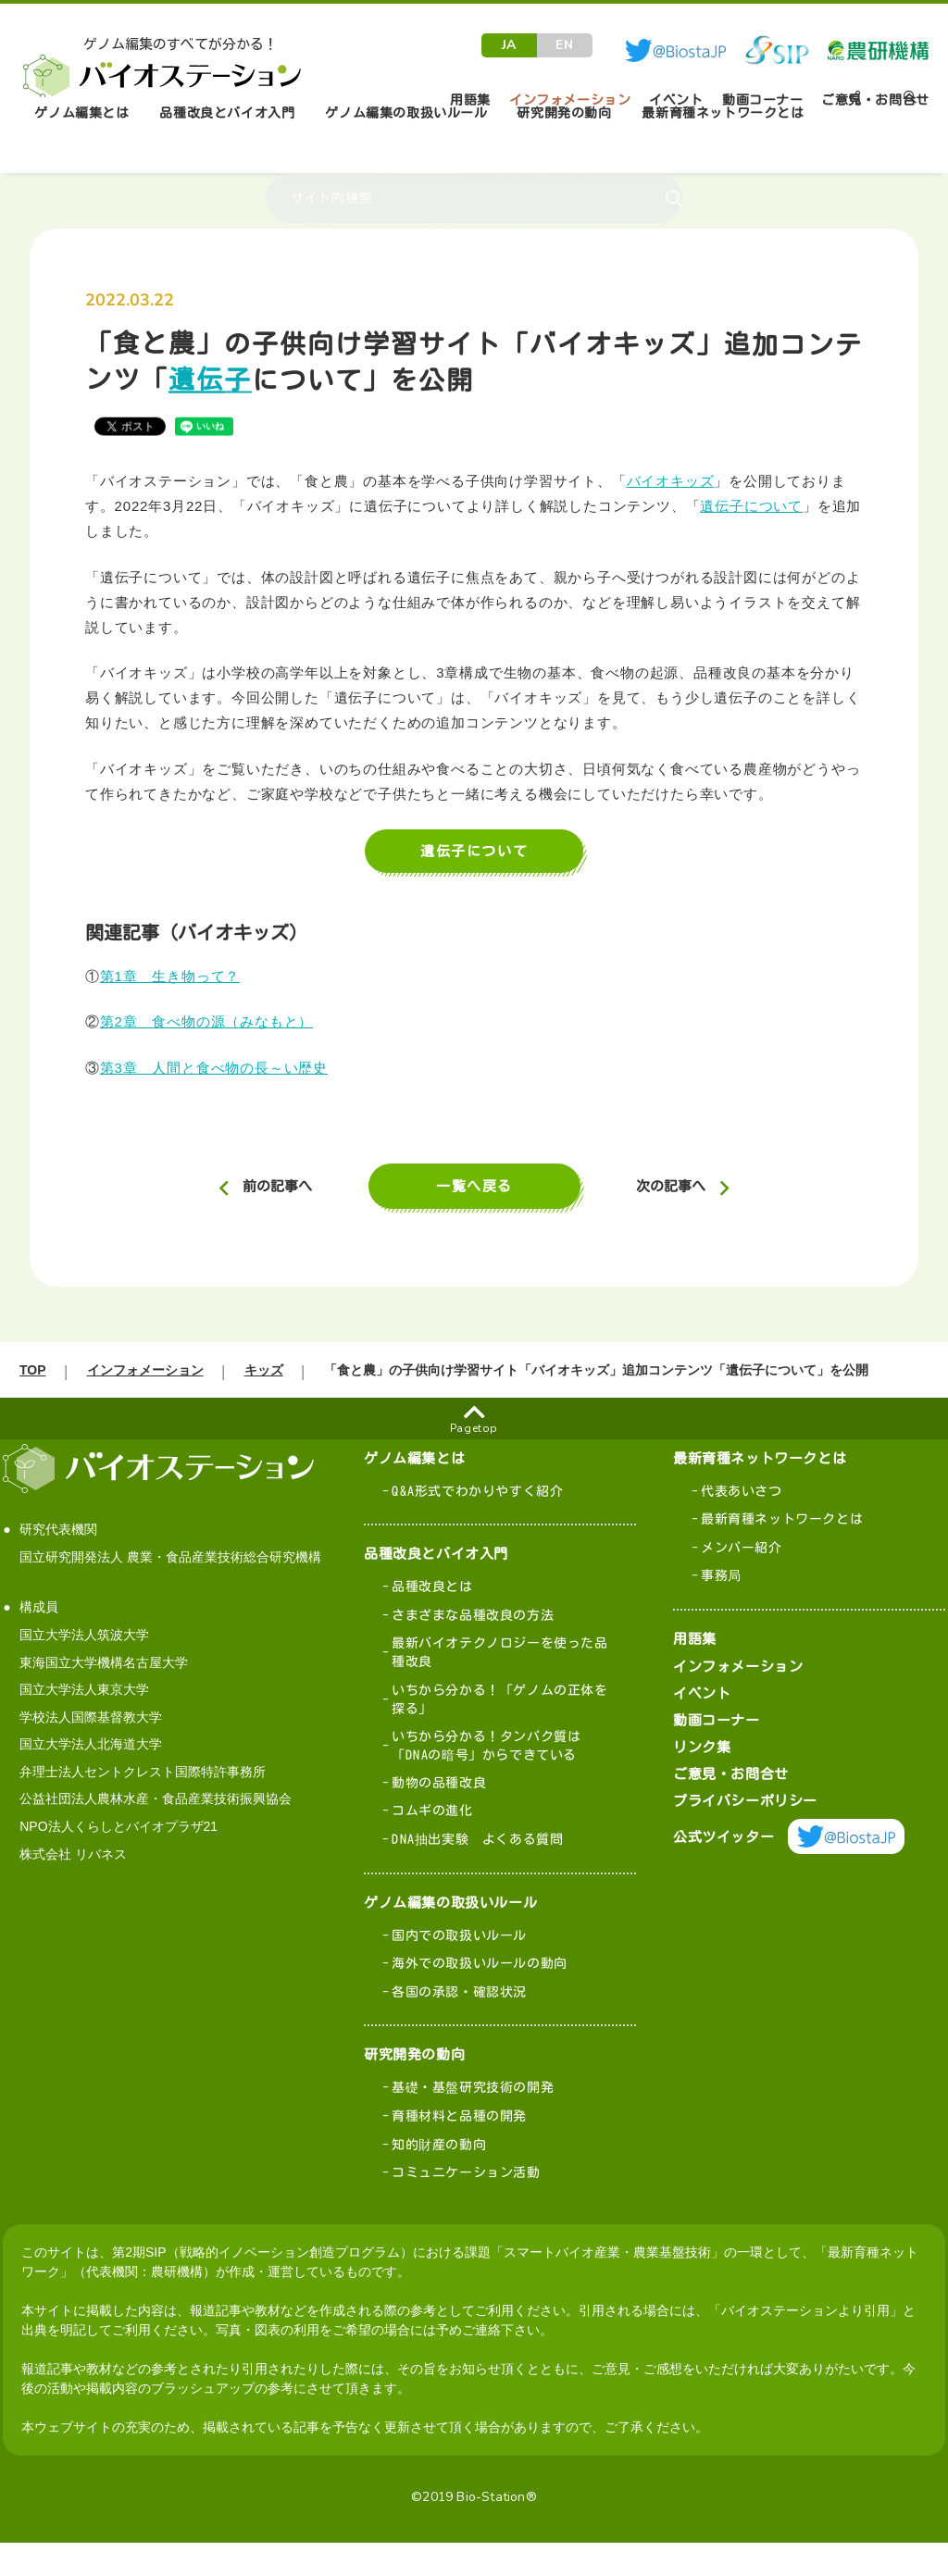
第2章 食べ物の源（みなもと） (206, 1021)
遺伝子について (751, 506)
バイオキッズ (671, 481)
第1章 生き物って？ (170, 976)
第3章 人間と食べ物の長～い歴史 (214, 1068)
